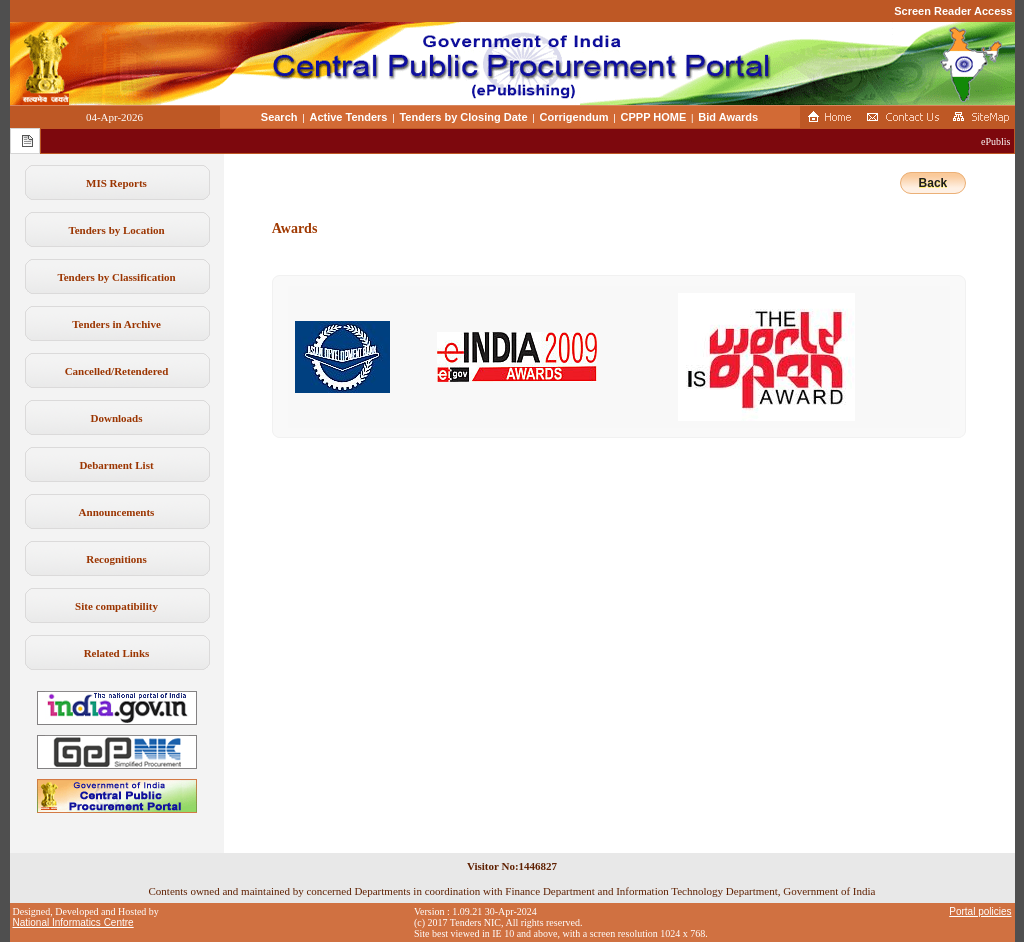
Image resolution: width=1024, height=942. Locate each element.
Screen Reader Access (953, 11)
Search (279, 117)
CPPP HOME (654, 117)
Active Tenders (348, 117)
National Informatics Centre (73, 922)
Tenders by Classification (116, 277)
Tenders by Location (116, 230)
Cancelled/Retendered (117, 371)
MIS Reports (116, 183)
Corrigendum (574, 117)
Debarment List (116, 465)
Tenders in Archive (116, 324)
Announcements (117, 512)
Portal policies (980, 911)
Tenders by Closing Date (463, 117)
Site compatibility (116, 606)
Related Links (117, 653)
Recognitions (116, 559)
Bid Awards (728, 117)
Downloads (117, 418)
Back (933, 183)
